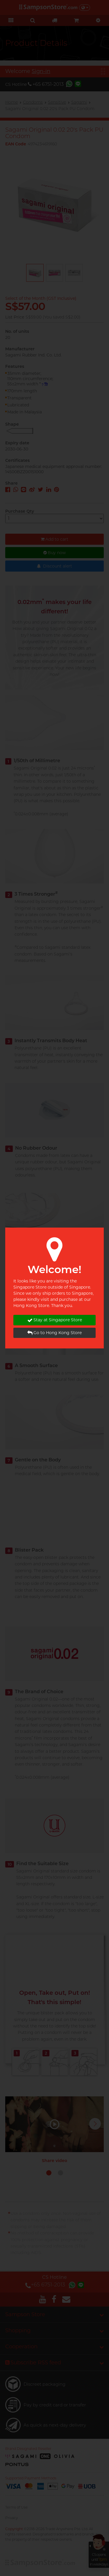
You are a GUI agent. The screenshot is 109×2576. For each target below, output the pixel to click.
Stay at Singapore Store (54, 1320)
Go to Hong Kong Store (54, 1333)
